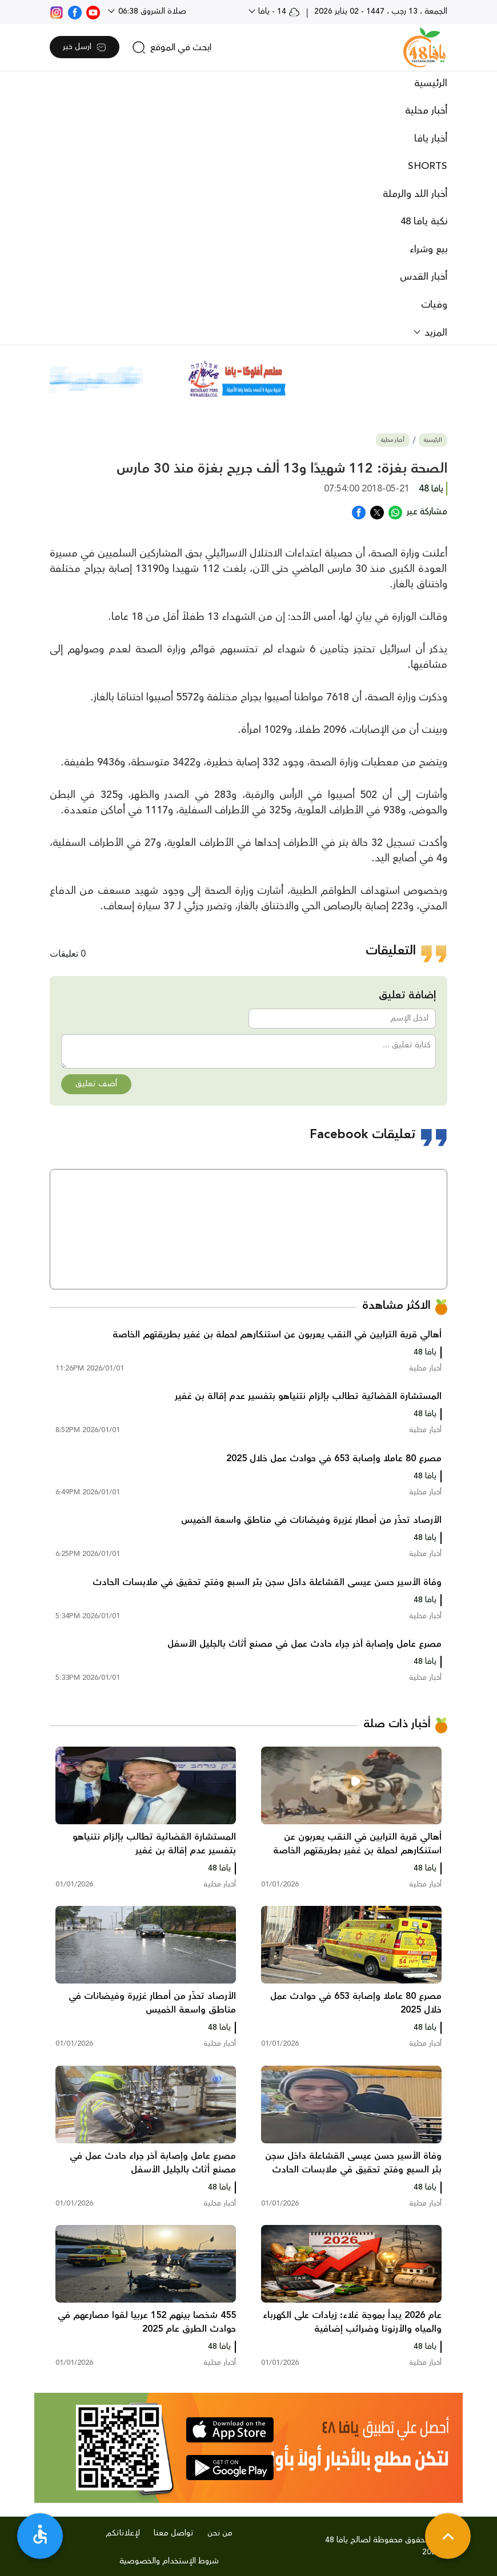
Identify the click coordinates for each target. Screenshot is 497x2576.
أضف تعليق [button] (96, 1084)
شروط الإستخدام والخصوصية (169, 2561)
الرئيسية (430, 83)
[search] (172, 47)
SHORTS (427, 166)
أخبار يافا (430, 138)
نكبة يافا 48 (423, 221)
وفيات (434, 304)
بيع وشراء (428, 249)
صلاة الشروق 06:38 (151, 11)
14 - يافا (278, 11)
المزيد (434, 332)
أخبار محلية (426, 110)
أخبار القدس (423, 276)
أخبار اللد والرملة (415, 194)
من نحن (220, 2533)
